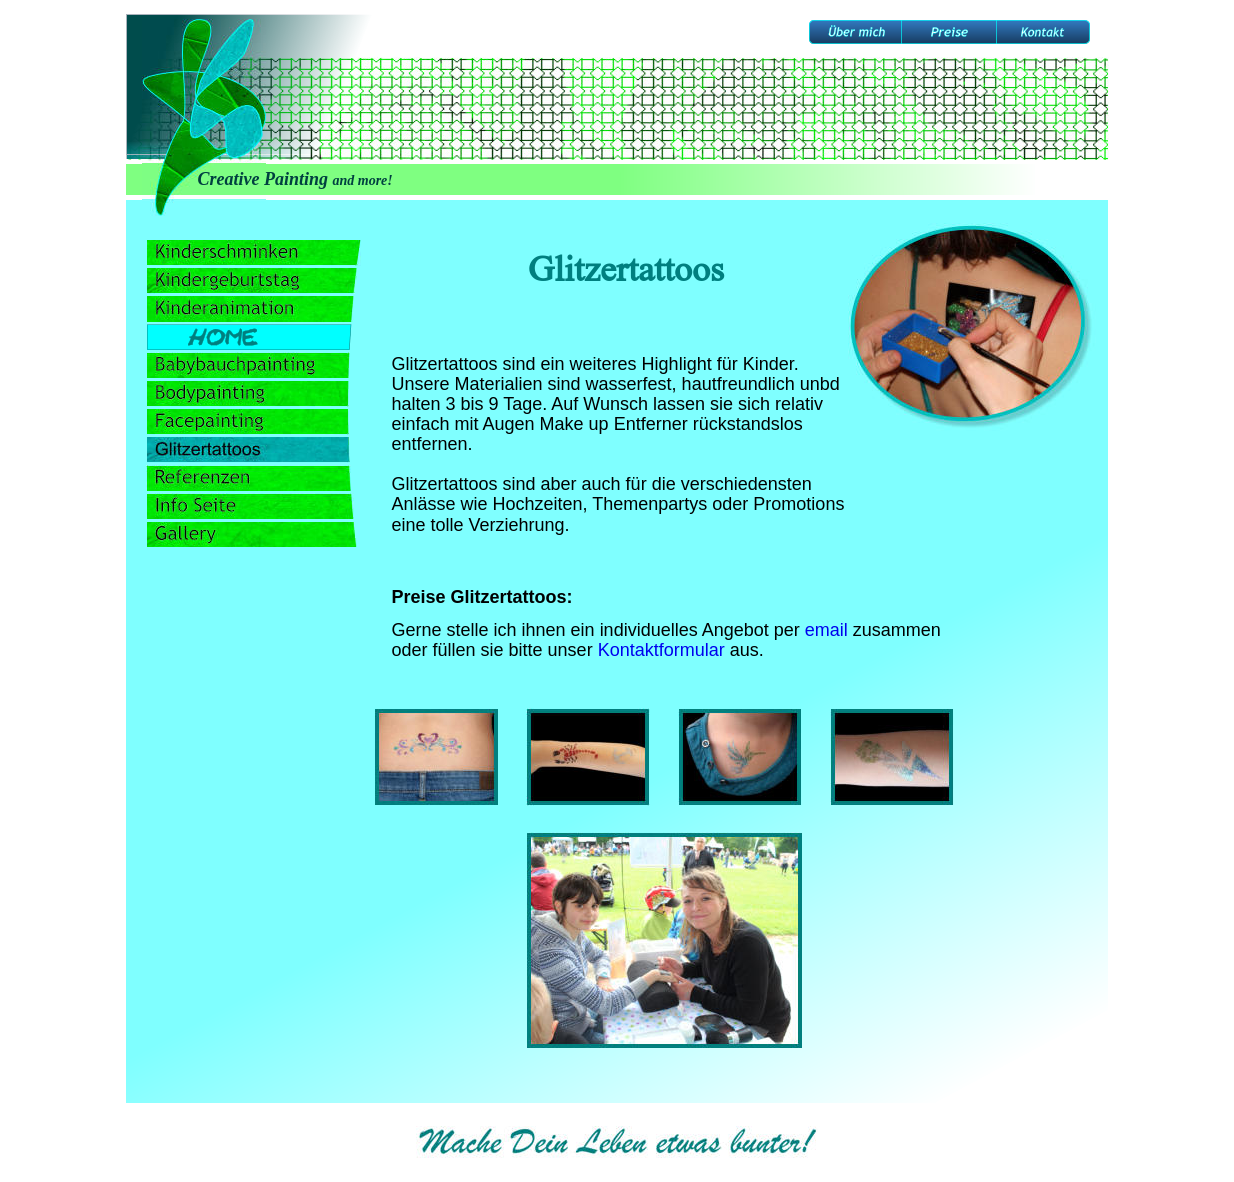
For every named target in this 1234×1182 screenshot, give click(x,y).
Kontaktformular (661, 650)
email (826, 630)
